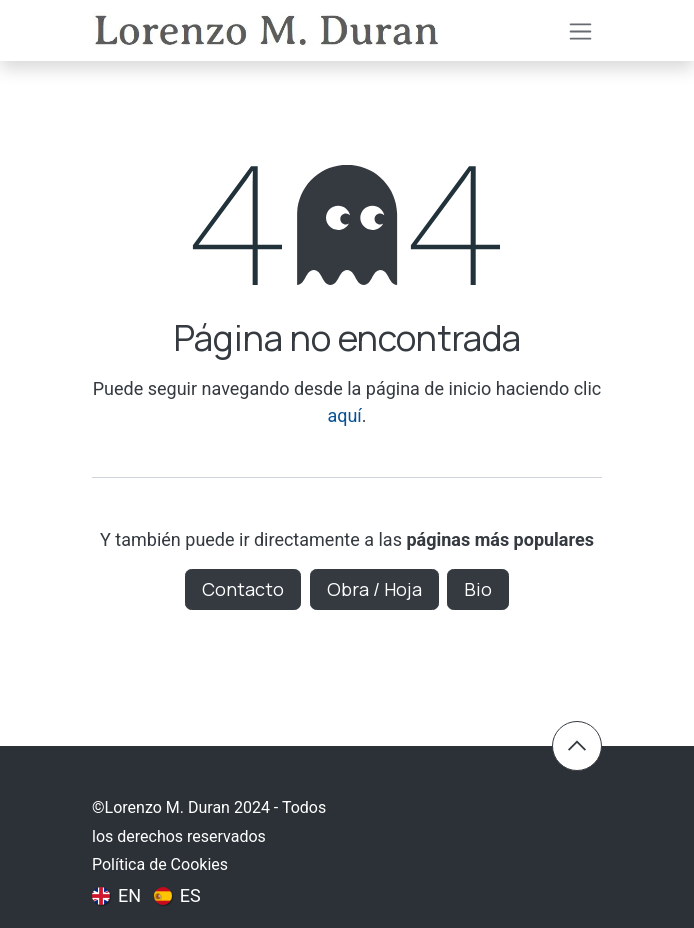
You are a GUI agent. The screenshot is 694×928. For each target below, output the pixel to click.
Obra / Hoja (374, 589)
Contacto (243, 589)
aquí (344, 415)
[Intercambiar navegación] (580, 30)
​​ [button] (577, 746)
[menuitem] (116, 894)
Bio (478, 589)
